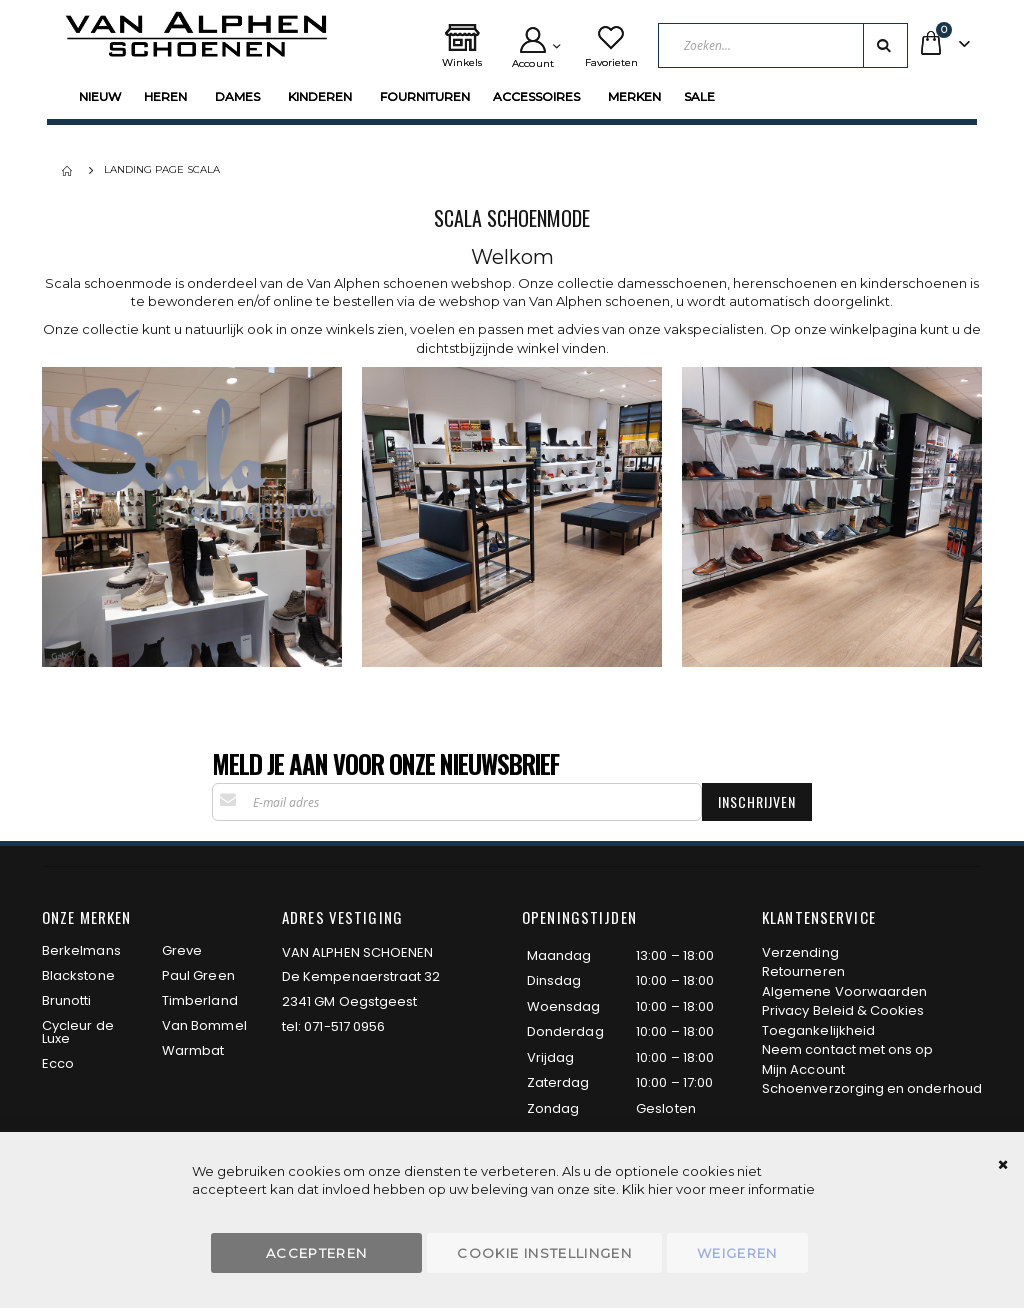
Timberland (200, 1000)
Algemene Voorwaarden (844, 991)
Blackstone (78, 975)
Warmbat (193, 1050)
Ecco (58, 1063)
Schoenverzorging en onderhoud (872, 1088)
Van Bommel (204, 1025)
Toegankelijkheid (818, 1030)
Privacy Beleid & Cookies (843, 1010)
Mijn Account (803, 1069)
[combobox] (787, 45)
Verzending (800, 952)
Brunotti (67, 1000)
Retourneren (803, 971)
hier (660, 1189)
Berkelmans (81, 950)
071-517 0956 (344, 1026)
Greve (182, 950)
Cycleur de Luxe (78, 1032)
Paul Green (198, 975)
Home (69, 171)
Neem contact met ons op (848, 1049)
